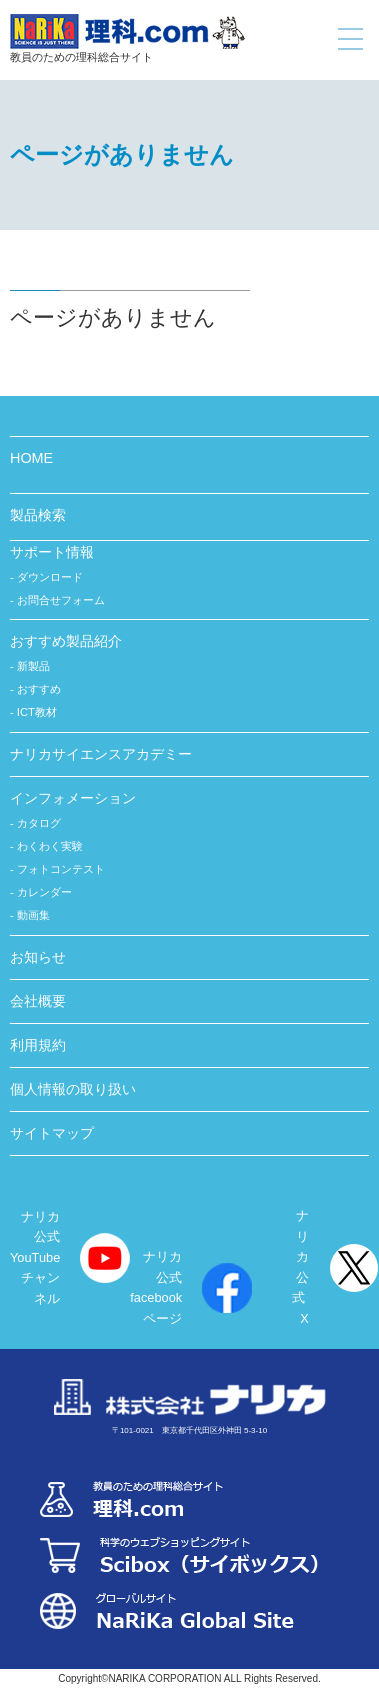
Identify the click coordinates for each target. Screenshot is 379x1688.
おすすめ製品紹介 (66, 641)
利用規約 (38, 1045)
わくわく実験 (50, 846)
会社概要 (38, 1001)
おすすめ (39, 689)
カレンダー (44, 892)
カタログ (39, 823)
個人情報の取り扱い (73, 1089)
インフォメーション (73, 798)
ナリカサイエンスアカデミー (101, 754)
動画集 (33, 915)
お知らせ (38, 957)
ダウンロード (50, 577)
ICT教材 (37, 712)
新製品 (33, 666)
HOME (31, 458)
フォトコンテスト (61, 869)
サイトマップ (52, 1133)
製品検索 (38, 515)
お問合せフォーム (61, 600)
